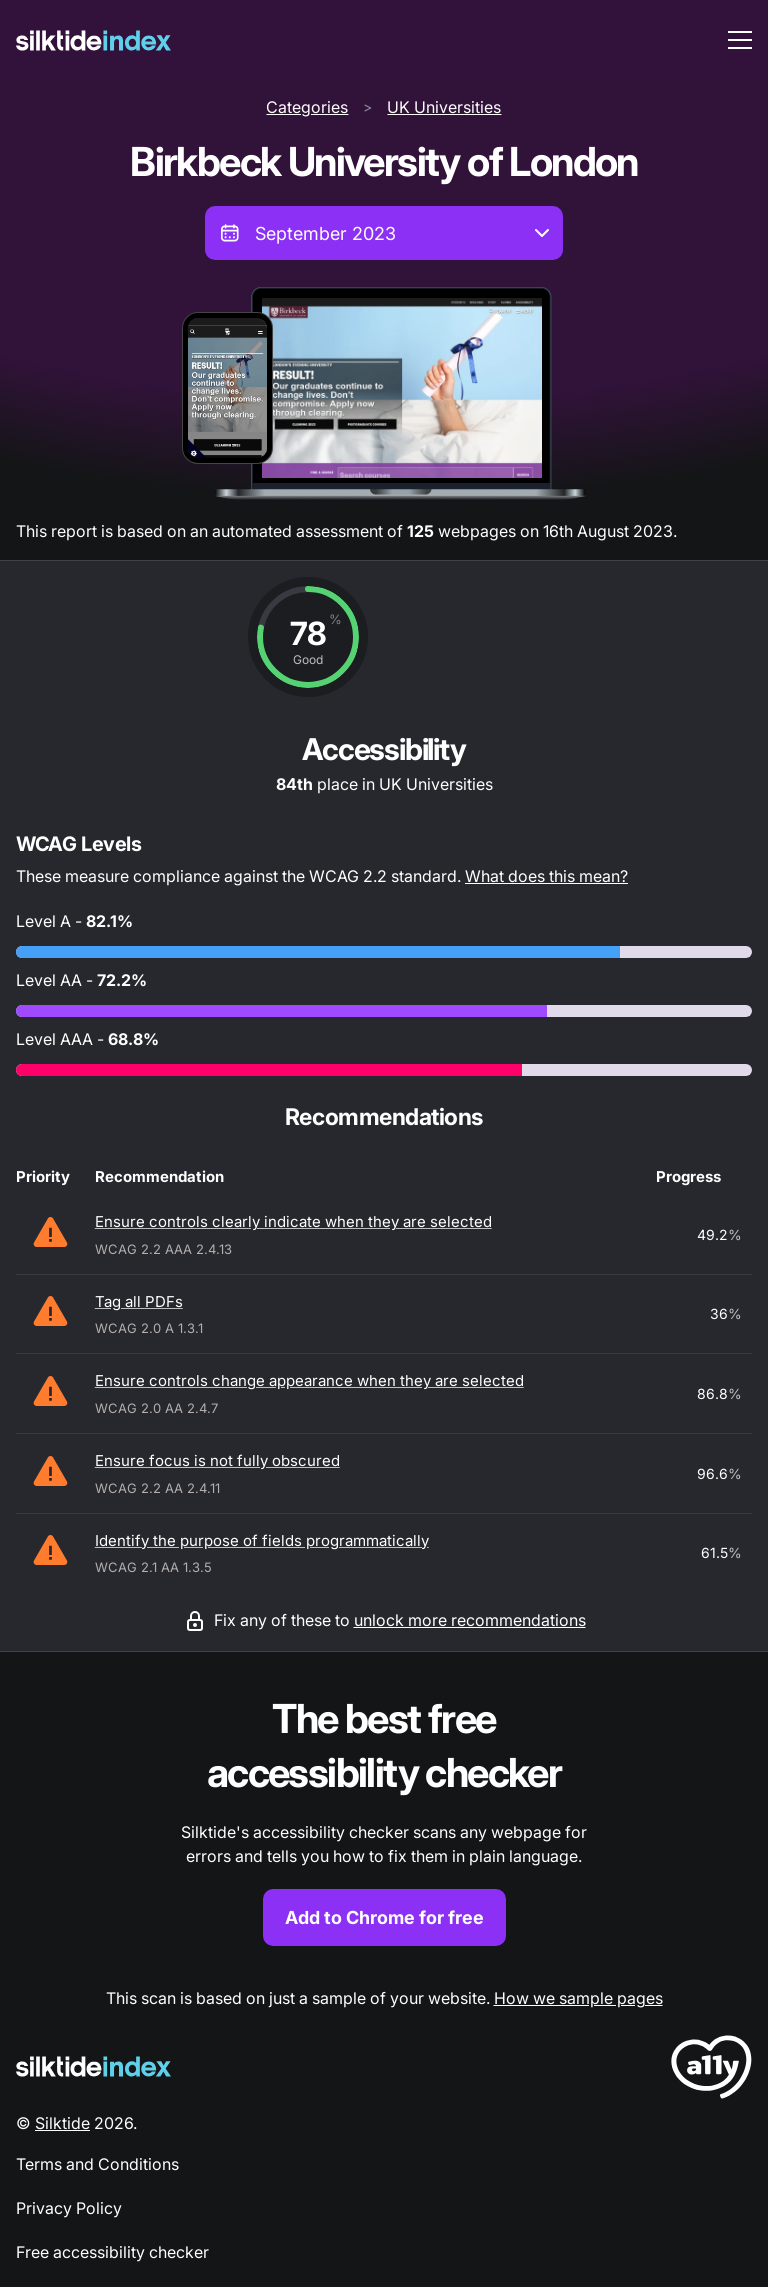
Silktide (62, 2123)
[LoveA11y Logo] (711, 2070)
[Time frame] (384, 233)
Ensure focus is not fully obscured (217, 1460)
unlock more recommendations (470, 1620)
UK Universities (444, 107)
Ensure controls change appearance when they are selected (309, 1380)
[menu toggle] (740, 40)
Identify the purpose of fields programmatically (262, 1540)
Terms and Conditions (97, 2164)
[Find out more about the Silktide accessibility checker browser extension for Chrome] (384, 1819)
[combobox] (384, 233)
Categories (307, 107)
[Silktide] (93, 40)
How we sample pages (578, 1998)
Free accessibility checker (112, 2252)
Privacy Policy (69, 2208)
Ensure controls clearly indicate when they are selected (293, 1221)
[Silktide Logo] (93, 2066)
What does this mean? (546, 876)
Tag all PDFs (139, 1301)
